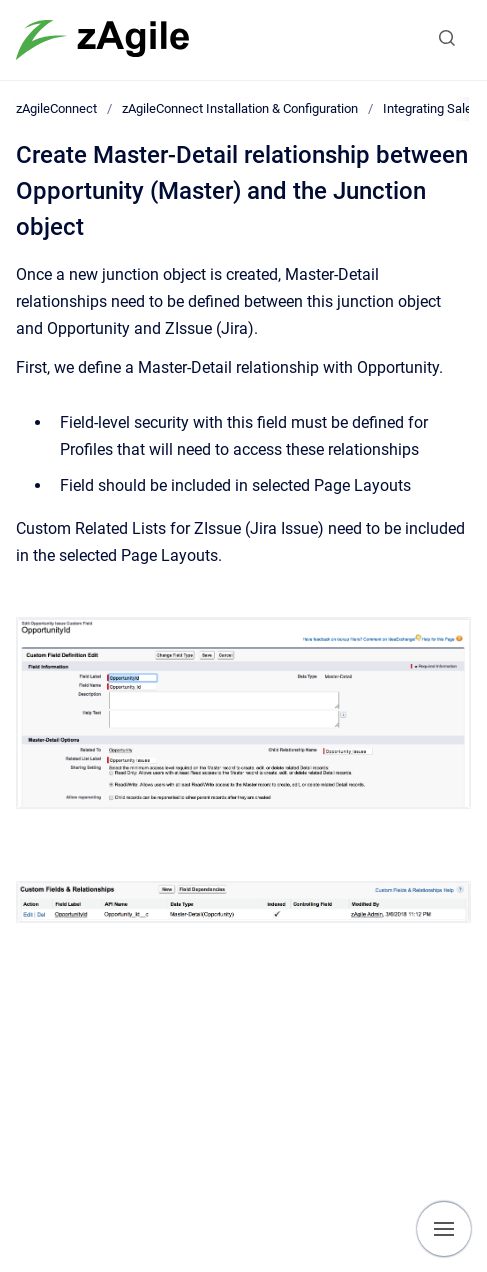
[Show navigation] (444, 1229)
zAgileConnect (56, 108)
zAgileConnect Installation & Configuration (240, 108)
